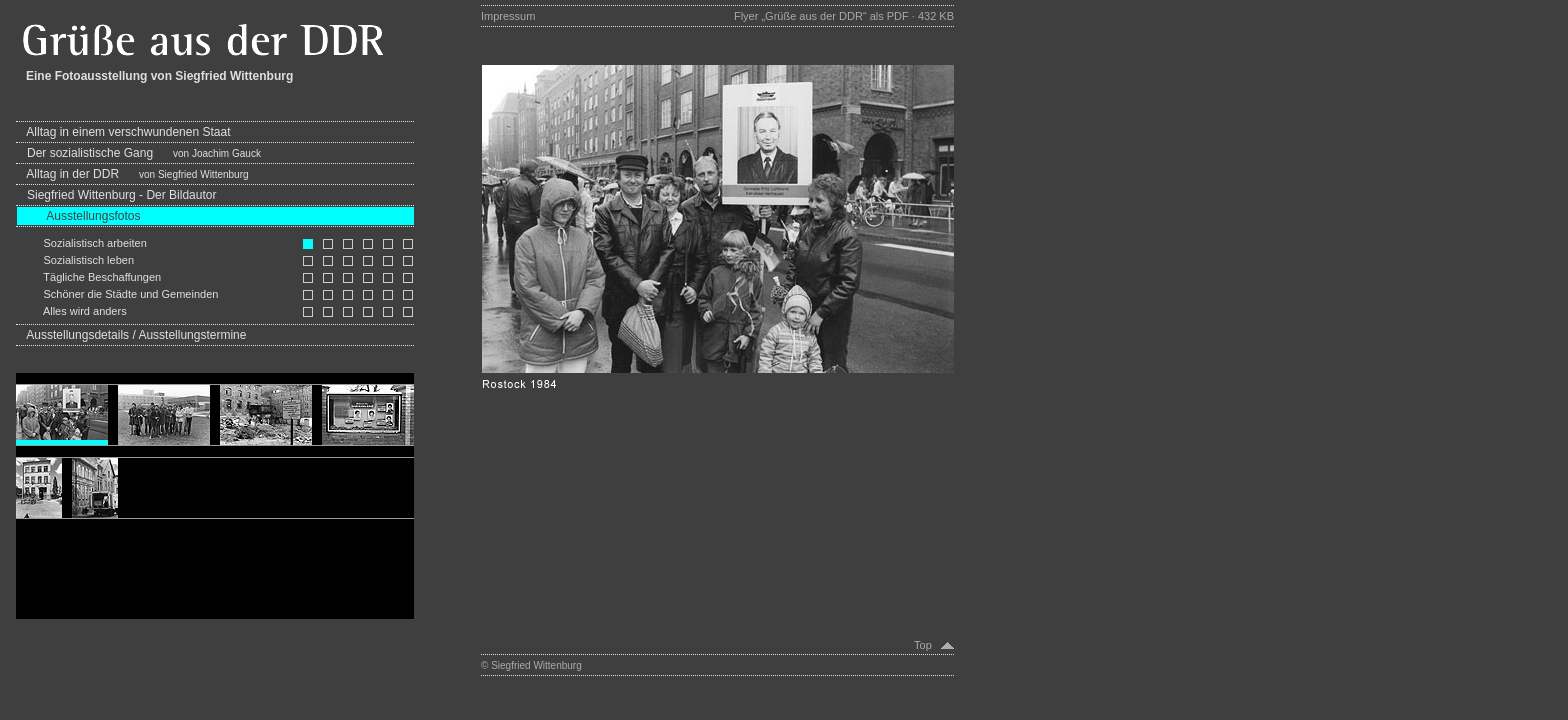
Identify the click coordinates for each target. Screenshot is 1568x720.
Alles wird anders (71, 311)
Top (927, 645)
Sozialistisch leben (75, 260)
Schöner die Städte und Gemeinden (117, 294)
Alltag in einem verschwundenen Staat (123, 132)
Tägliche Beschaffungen (88, 277)
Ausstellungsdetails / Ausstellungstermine (131, 335)
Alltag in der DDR (133, 174)
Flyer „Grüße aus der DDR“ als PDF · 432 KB (844, 16)
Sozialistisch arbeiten (81, 243)
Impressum (508, 16)
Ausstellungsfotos (78, 216)
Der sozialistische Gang (139, 153)
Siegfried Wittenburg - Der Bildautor (116, 195)
